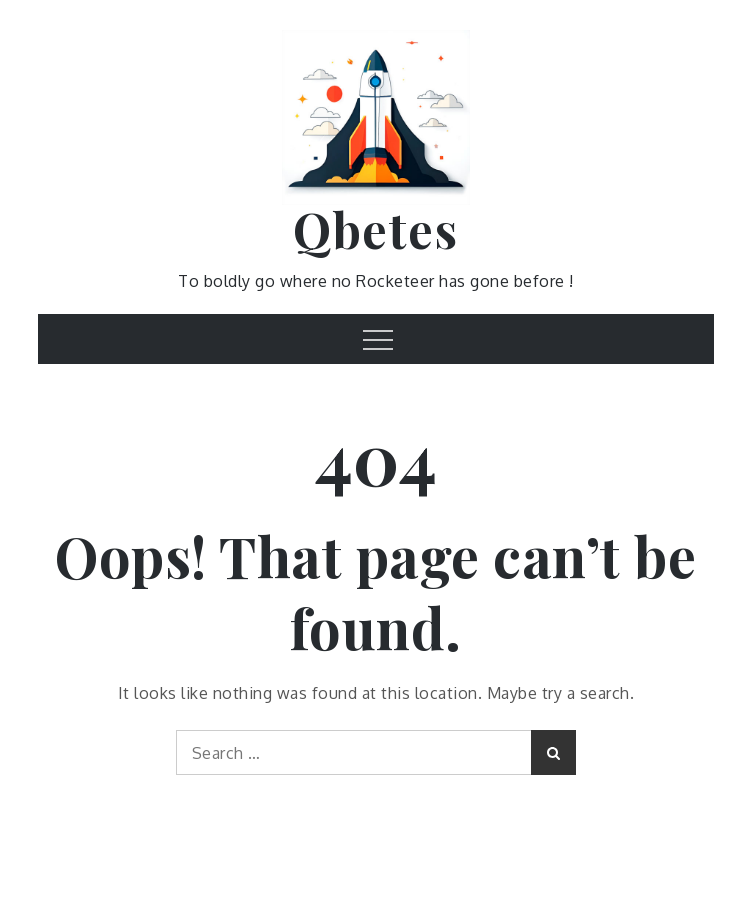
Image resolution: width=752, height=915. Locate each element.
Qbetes (375, 229)
